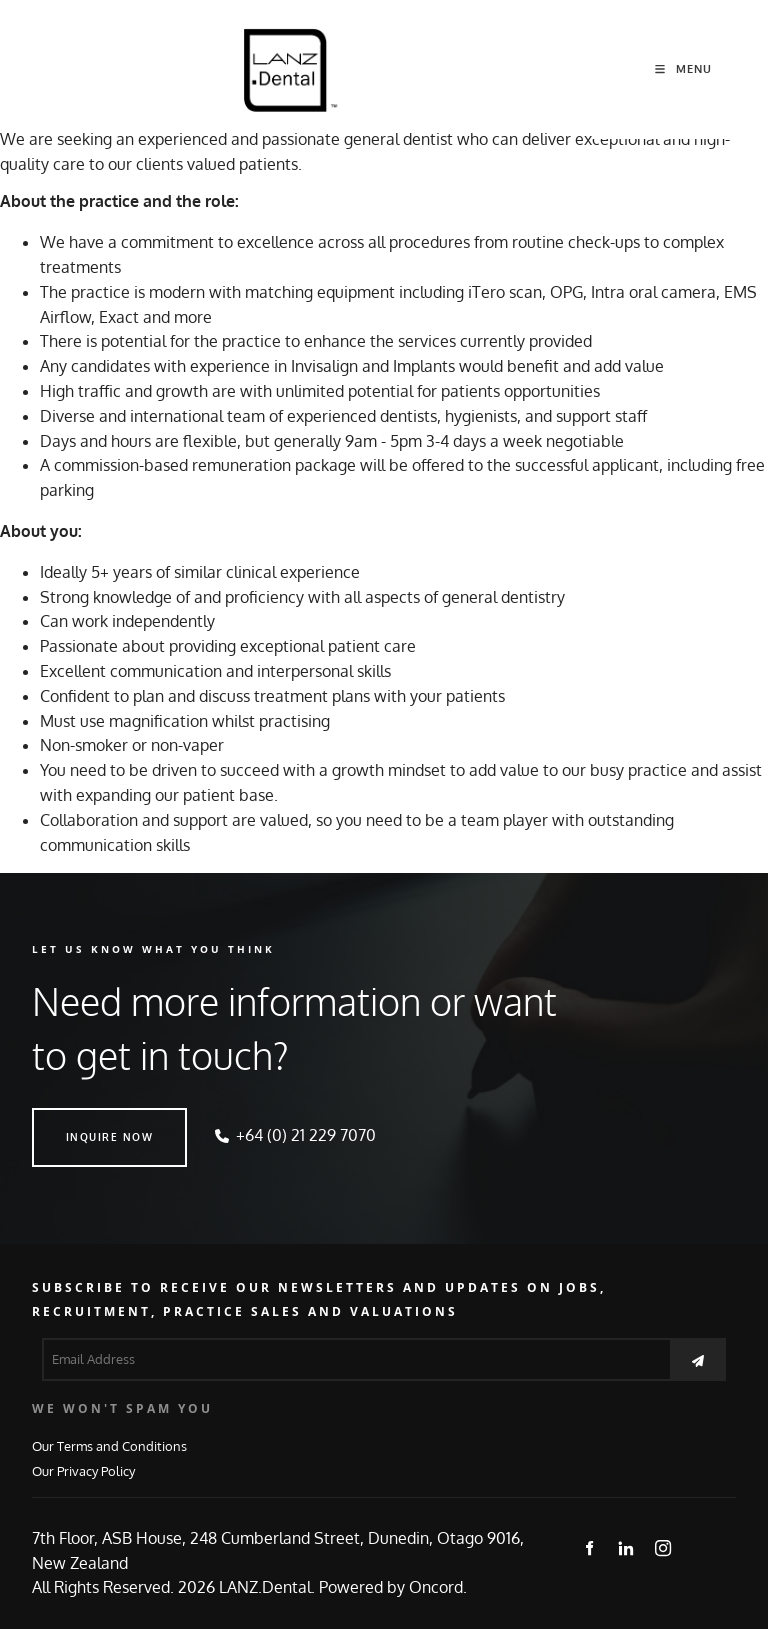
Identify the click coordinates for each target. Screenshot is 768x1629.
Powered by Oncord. (393, 1587)
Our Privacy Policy (83, 1470)
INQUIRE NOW (76, 1120)
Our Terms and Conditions (109, 1445)
